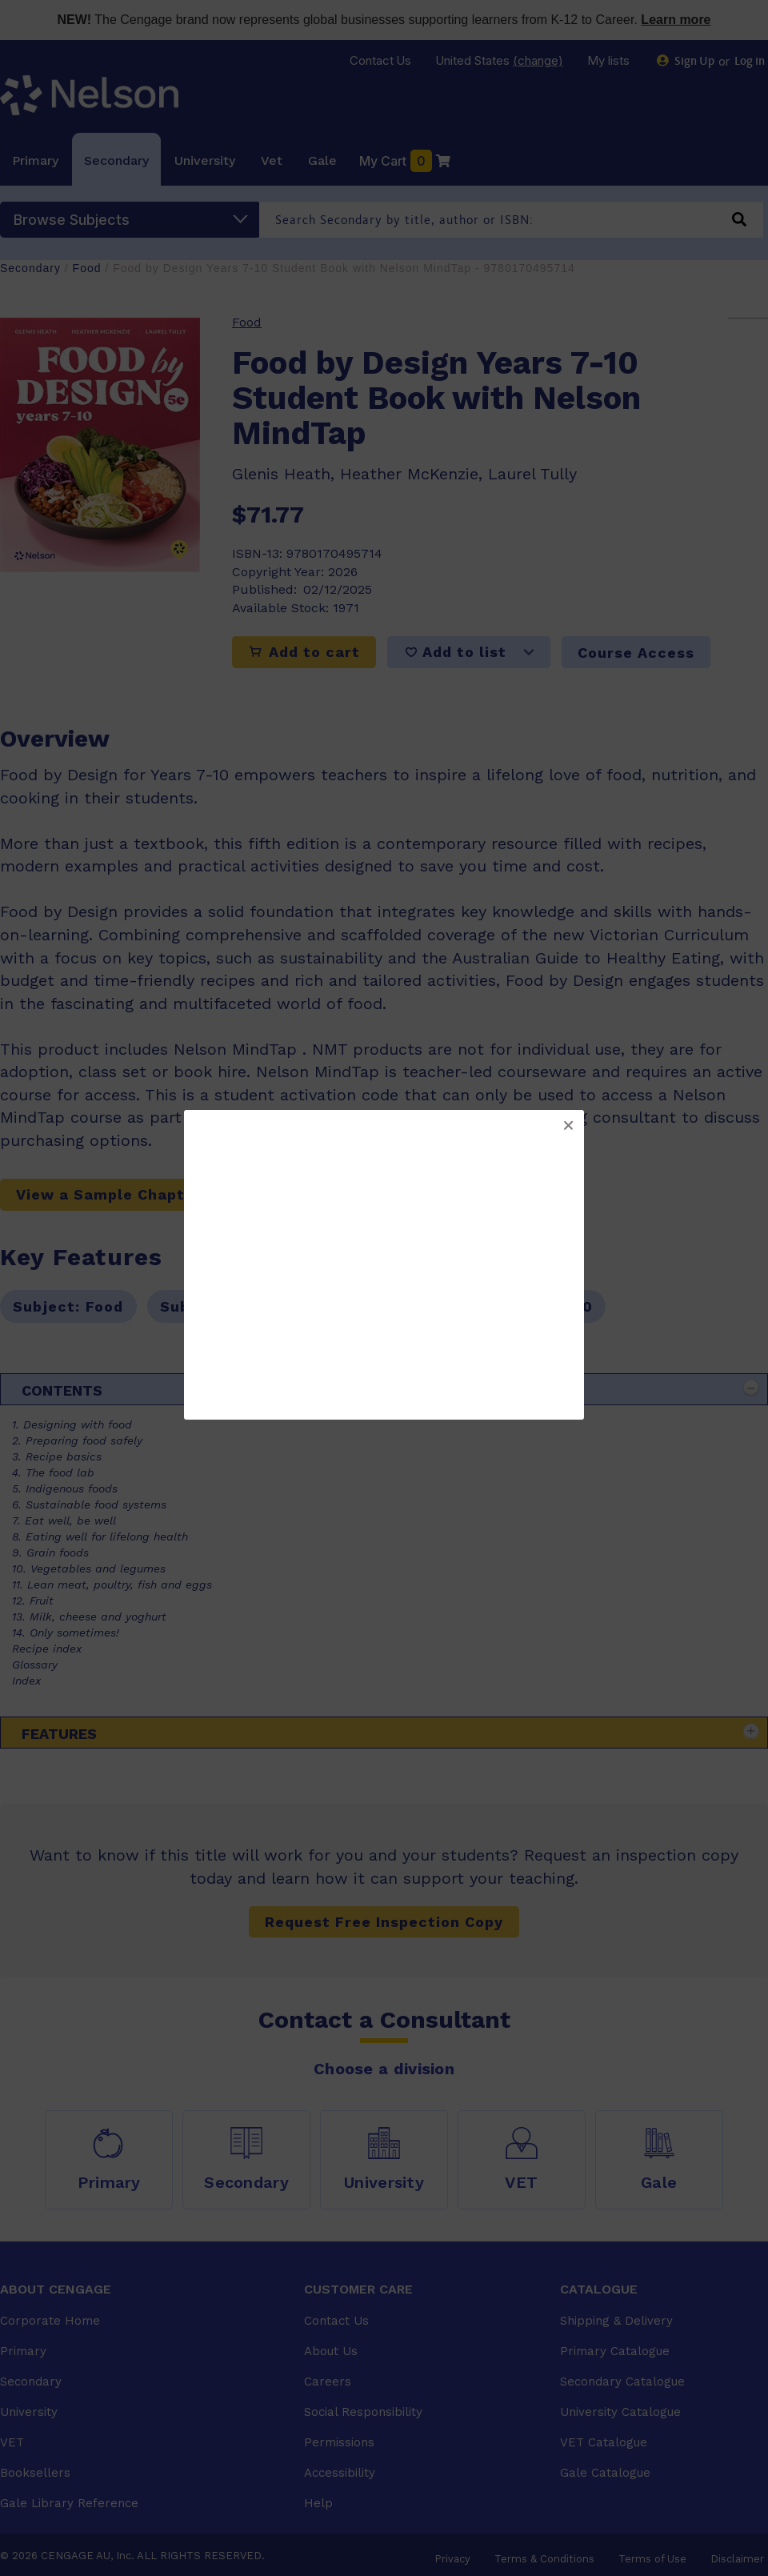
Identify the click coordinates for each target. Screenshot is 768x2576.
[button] (568, 1126)
